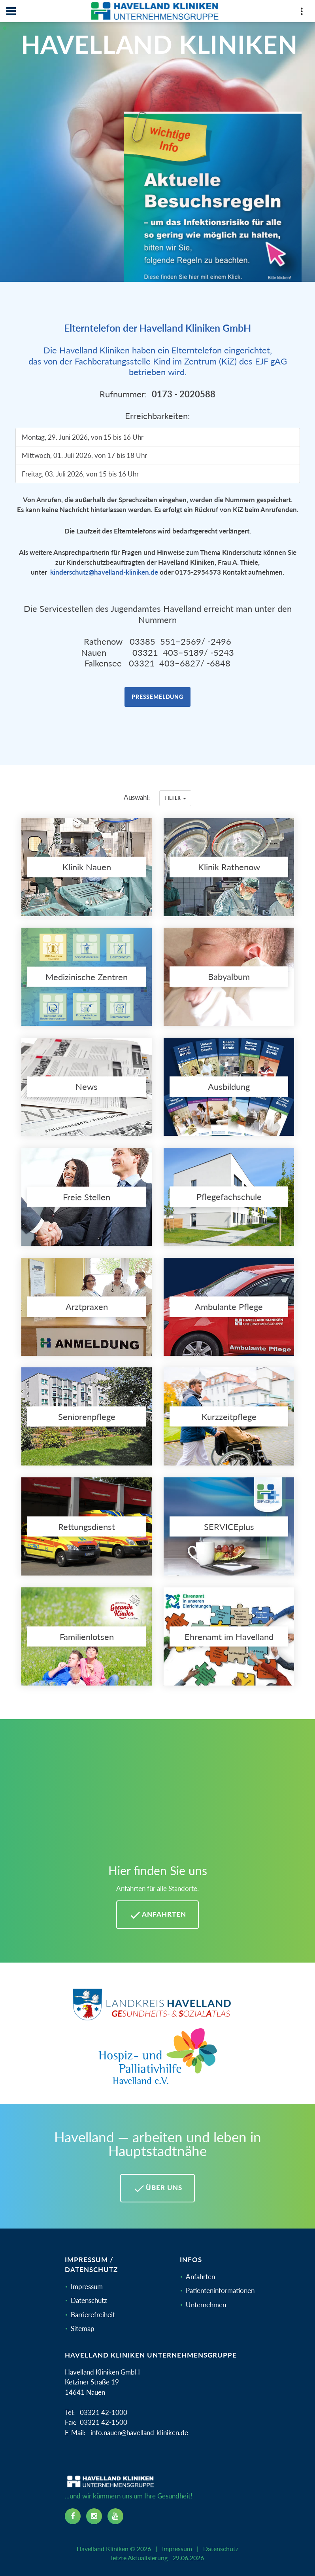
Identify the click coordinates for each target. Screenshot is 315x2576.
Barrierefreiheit (93, 2314)
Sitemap (82, 2328)
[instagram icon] (94, 2516)
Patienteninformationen (220, 2290)
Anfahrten (200, 2276)
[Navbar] (11, 11)
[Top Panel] (301, 13)
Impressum (87, 2286)
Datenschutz (89, 2300)
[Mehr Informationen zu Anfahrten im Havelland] (157, 1796)
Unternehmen (206, 2305)
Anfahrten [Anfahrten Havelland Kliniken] (157, 1915)
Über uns (157, 2188)
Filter (175, 798)
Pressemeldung (157, 696)
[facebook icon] (73, 2516)
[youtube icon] (115, 2516)
